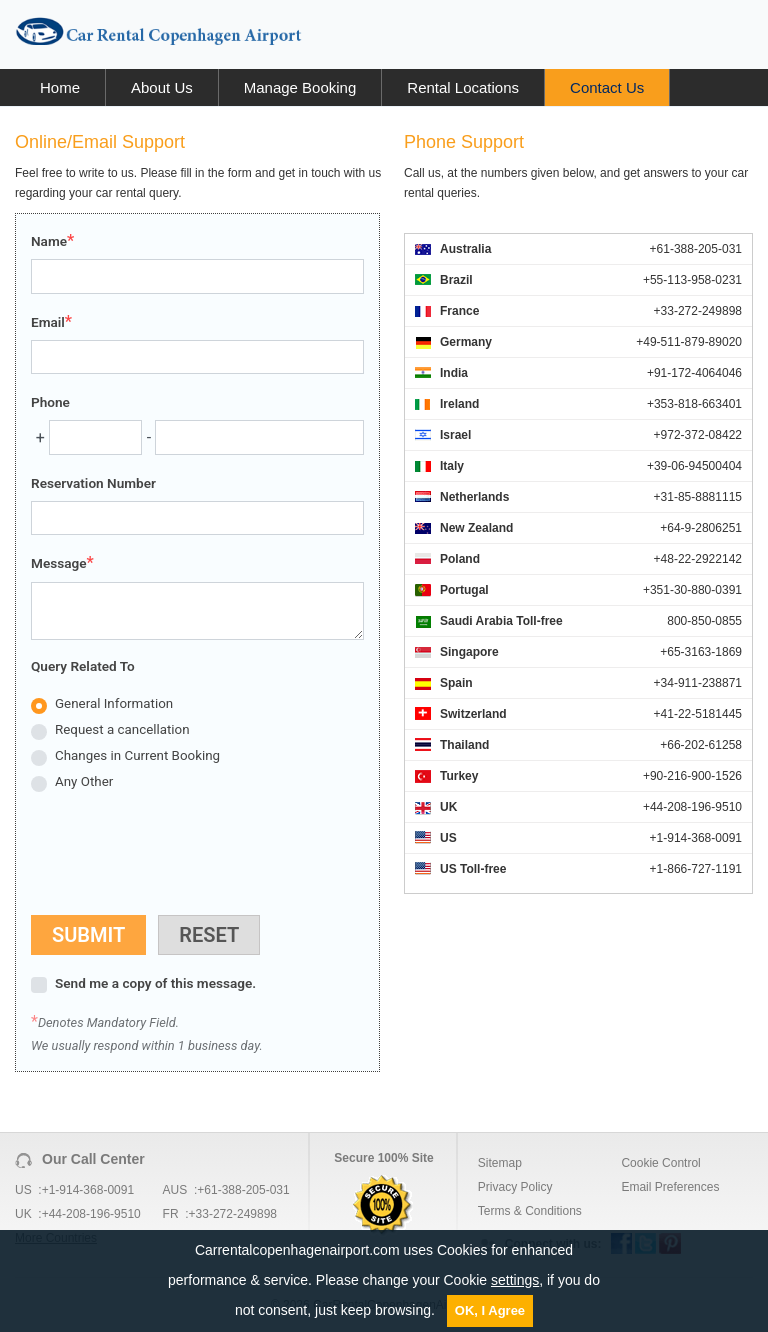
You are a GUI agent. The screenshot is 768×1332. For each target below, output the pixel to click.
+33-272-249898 (233, 1214)
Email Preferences (670, 1187)
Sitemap (500, 1163)
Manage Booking (300, 87)
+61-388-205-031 (243, 1190)
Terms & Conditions (530, 1211)
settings (515, 1280)
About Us (162, 87)
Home (60, 87)
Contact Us (607, 87)
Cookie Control (660, 1163)
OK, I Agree (490, 1310)
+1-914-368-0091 (88, 1190)
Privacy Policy (515, 1187)
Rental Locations (463, 87)
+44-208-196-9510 (91, 1214)
